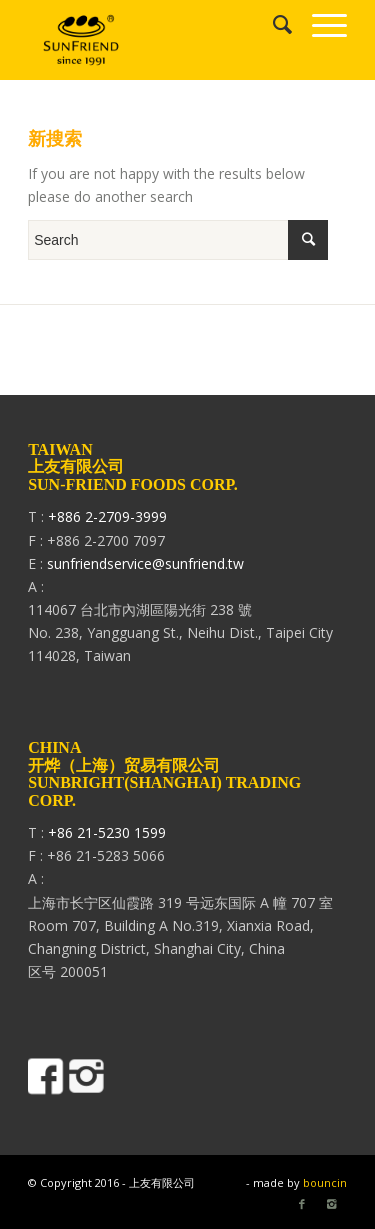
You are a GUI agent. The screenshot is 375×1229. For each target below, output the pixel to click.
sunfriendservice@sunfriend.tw (145, 563)
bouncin (325, 1182)
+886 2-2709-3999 (107, 516)
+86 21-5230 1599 (107, 832)
